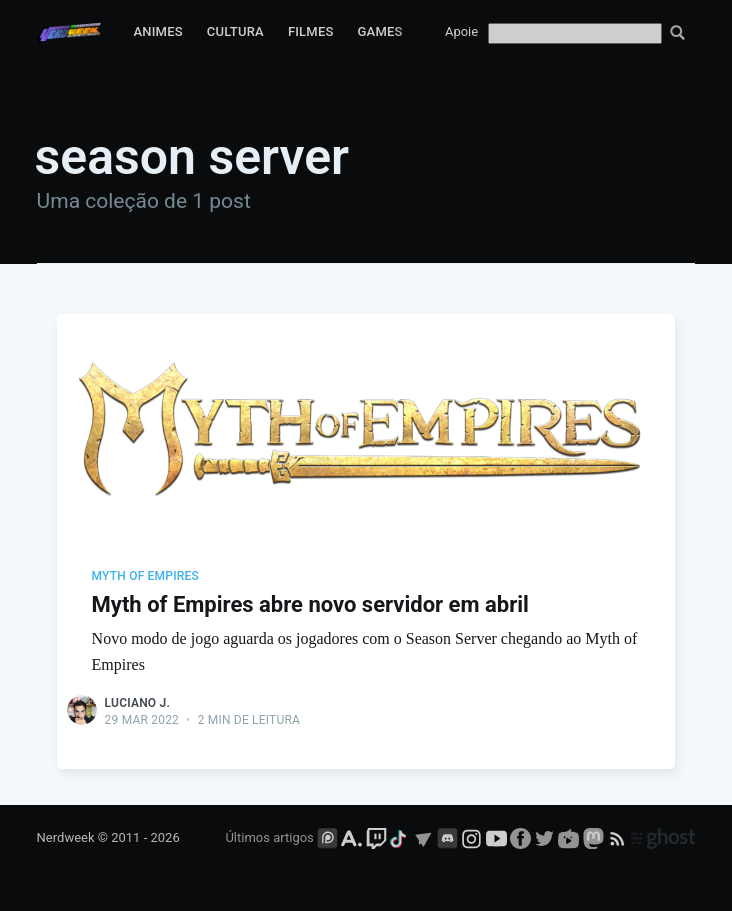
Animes (158, 31)
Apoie (461, 31)
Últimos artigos (269, 837)
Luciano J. (137, 703)
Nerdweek (66, 837)
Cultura (235, 31)
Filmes (311, 31)
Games (380, 31)
